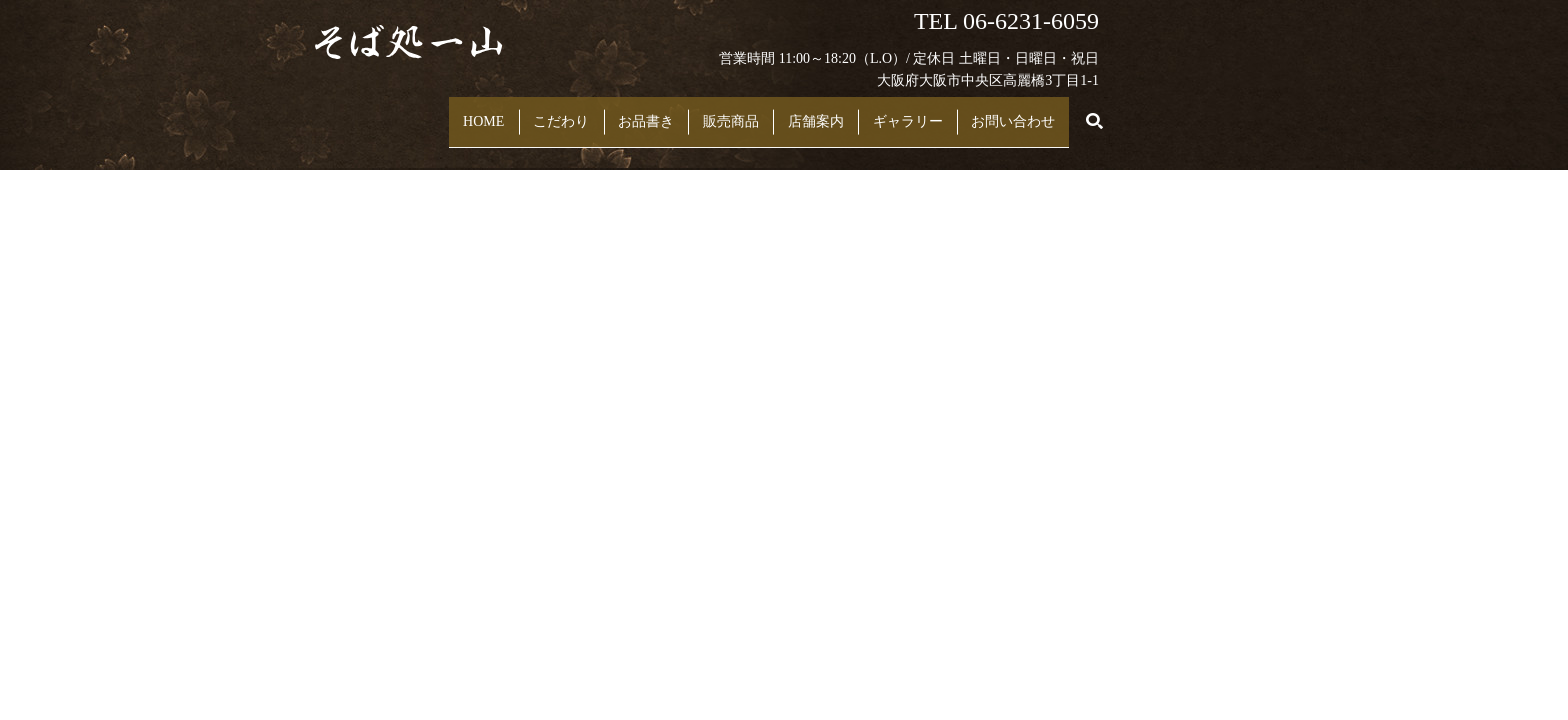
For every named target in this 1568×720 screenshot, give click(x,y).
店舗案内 (847, 111)
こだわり (528, 111)
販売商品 (741, 111)
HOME (429, 111)
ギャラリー (961, 111)
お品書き (635, 111)
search (1171, 112)
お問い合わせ (1088, 111)
